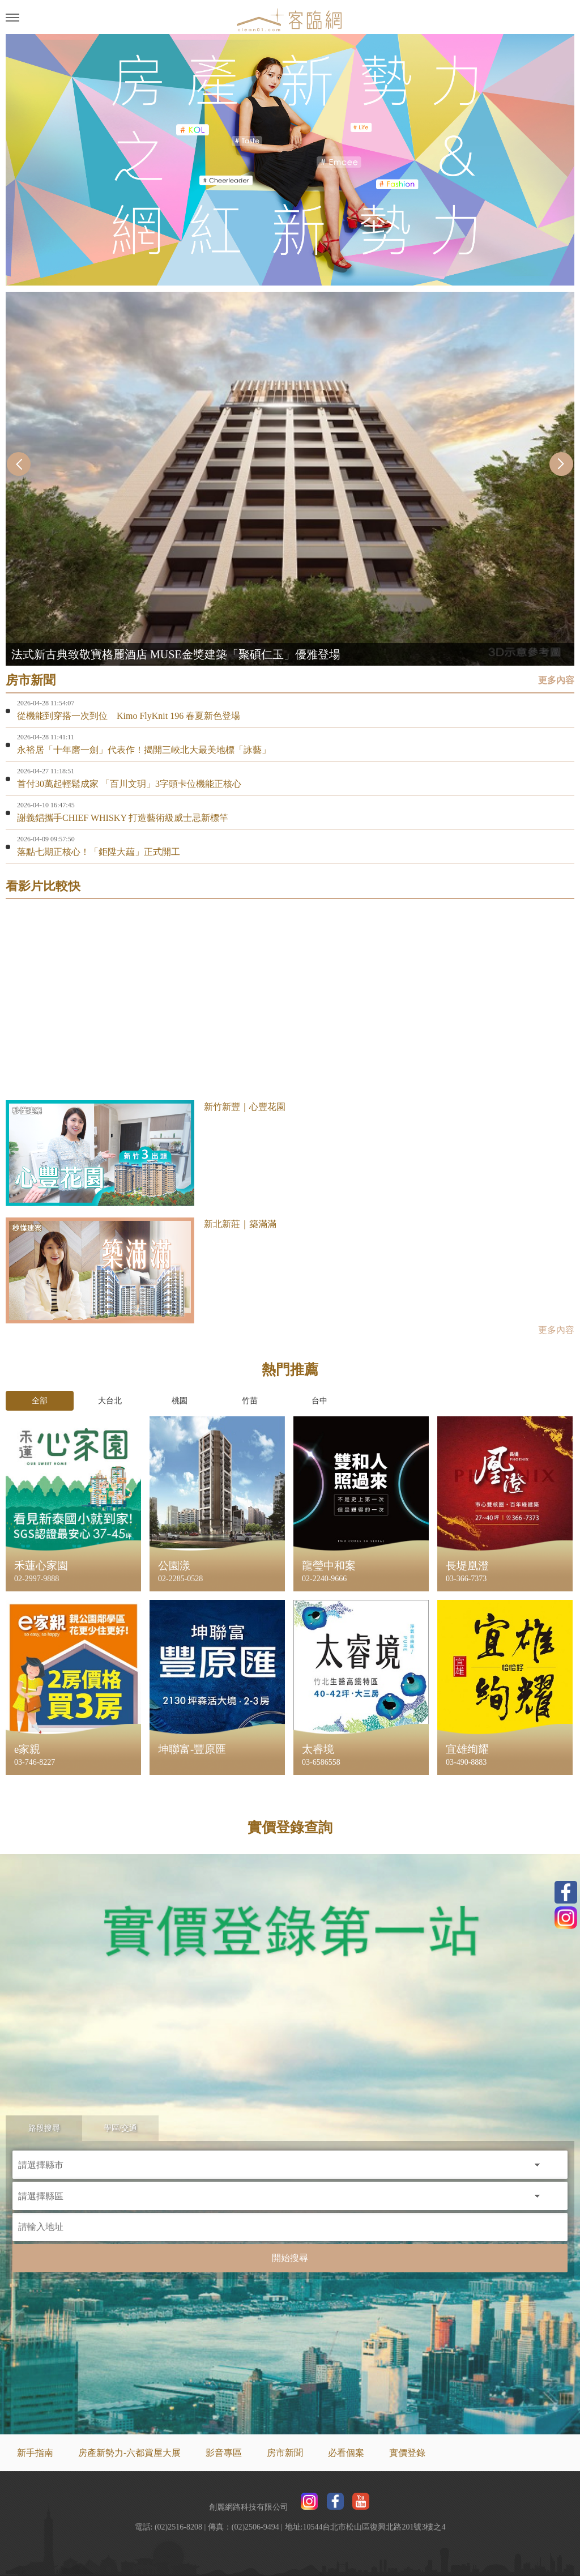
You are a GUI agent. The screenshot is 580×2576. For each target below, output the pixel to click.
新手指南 (35, 2453)
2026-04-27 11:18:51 (45, 771)
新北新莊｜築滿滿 (240, 1224)
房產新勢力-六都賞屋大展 (129, 2453)
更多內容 (556, 680)
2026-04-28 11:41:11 (45, 737)
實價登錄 (407, 2453)
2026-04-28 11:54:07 (45, 703)
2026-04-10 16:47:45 (46, 805)
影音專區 (224, 2453)
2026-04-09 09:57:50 (46, 839)
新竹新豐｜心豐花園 (244, 1107)
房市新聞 (285, 2453)
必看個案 (346, 2453)
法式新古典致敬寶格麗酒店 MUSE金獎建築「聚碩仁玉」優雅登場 (175, 654)
